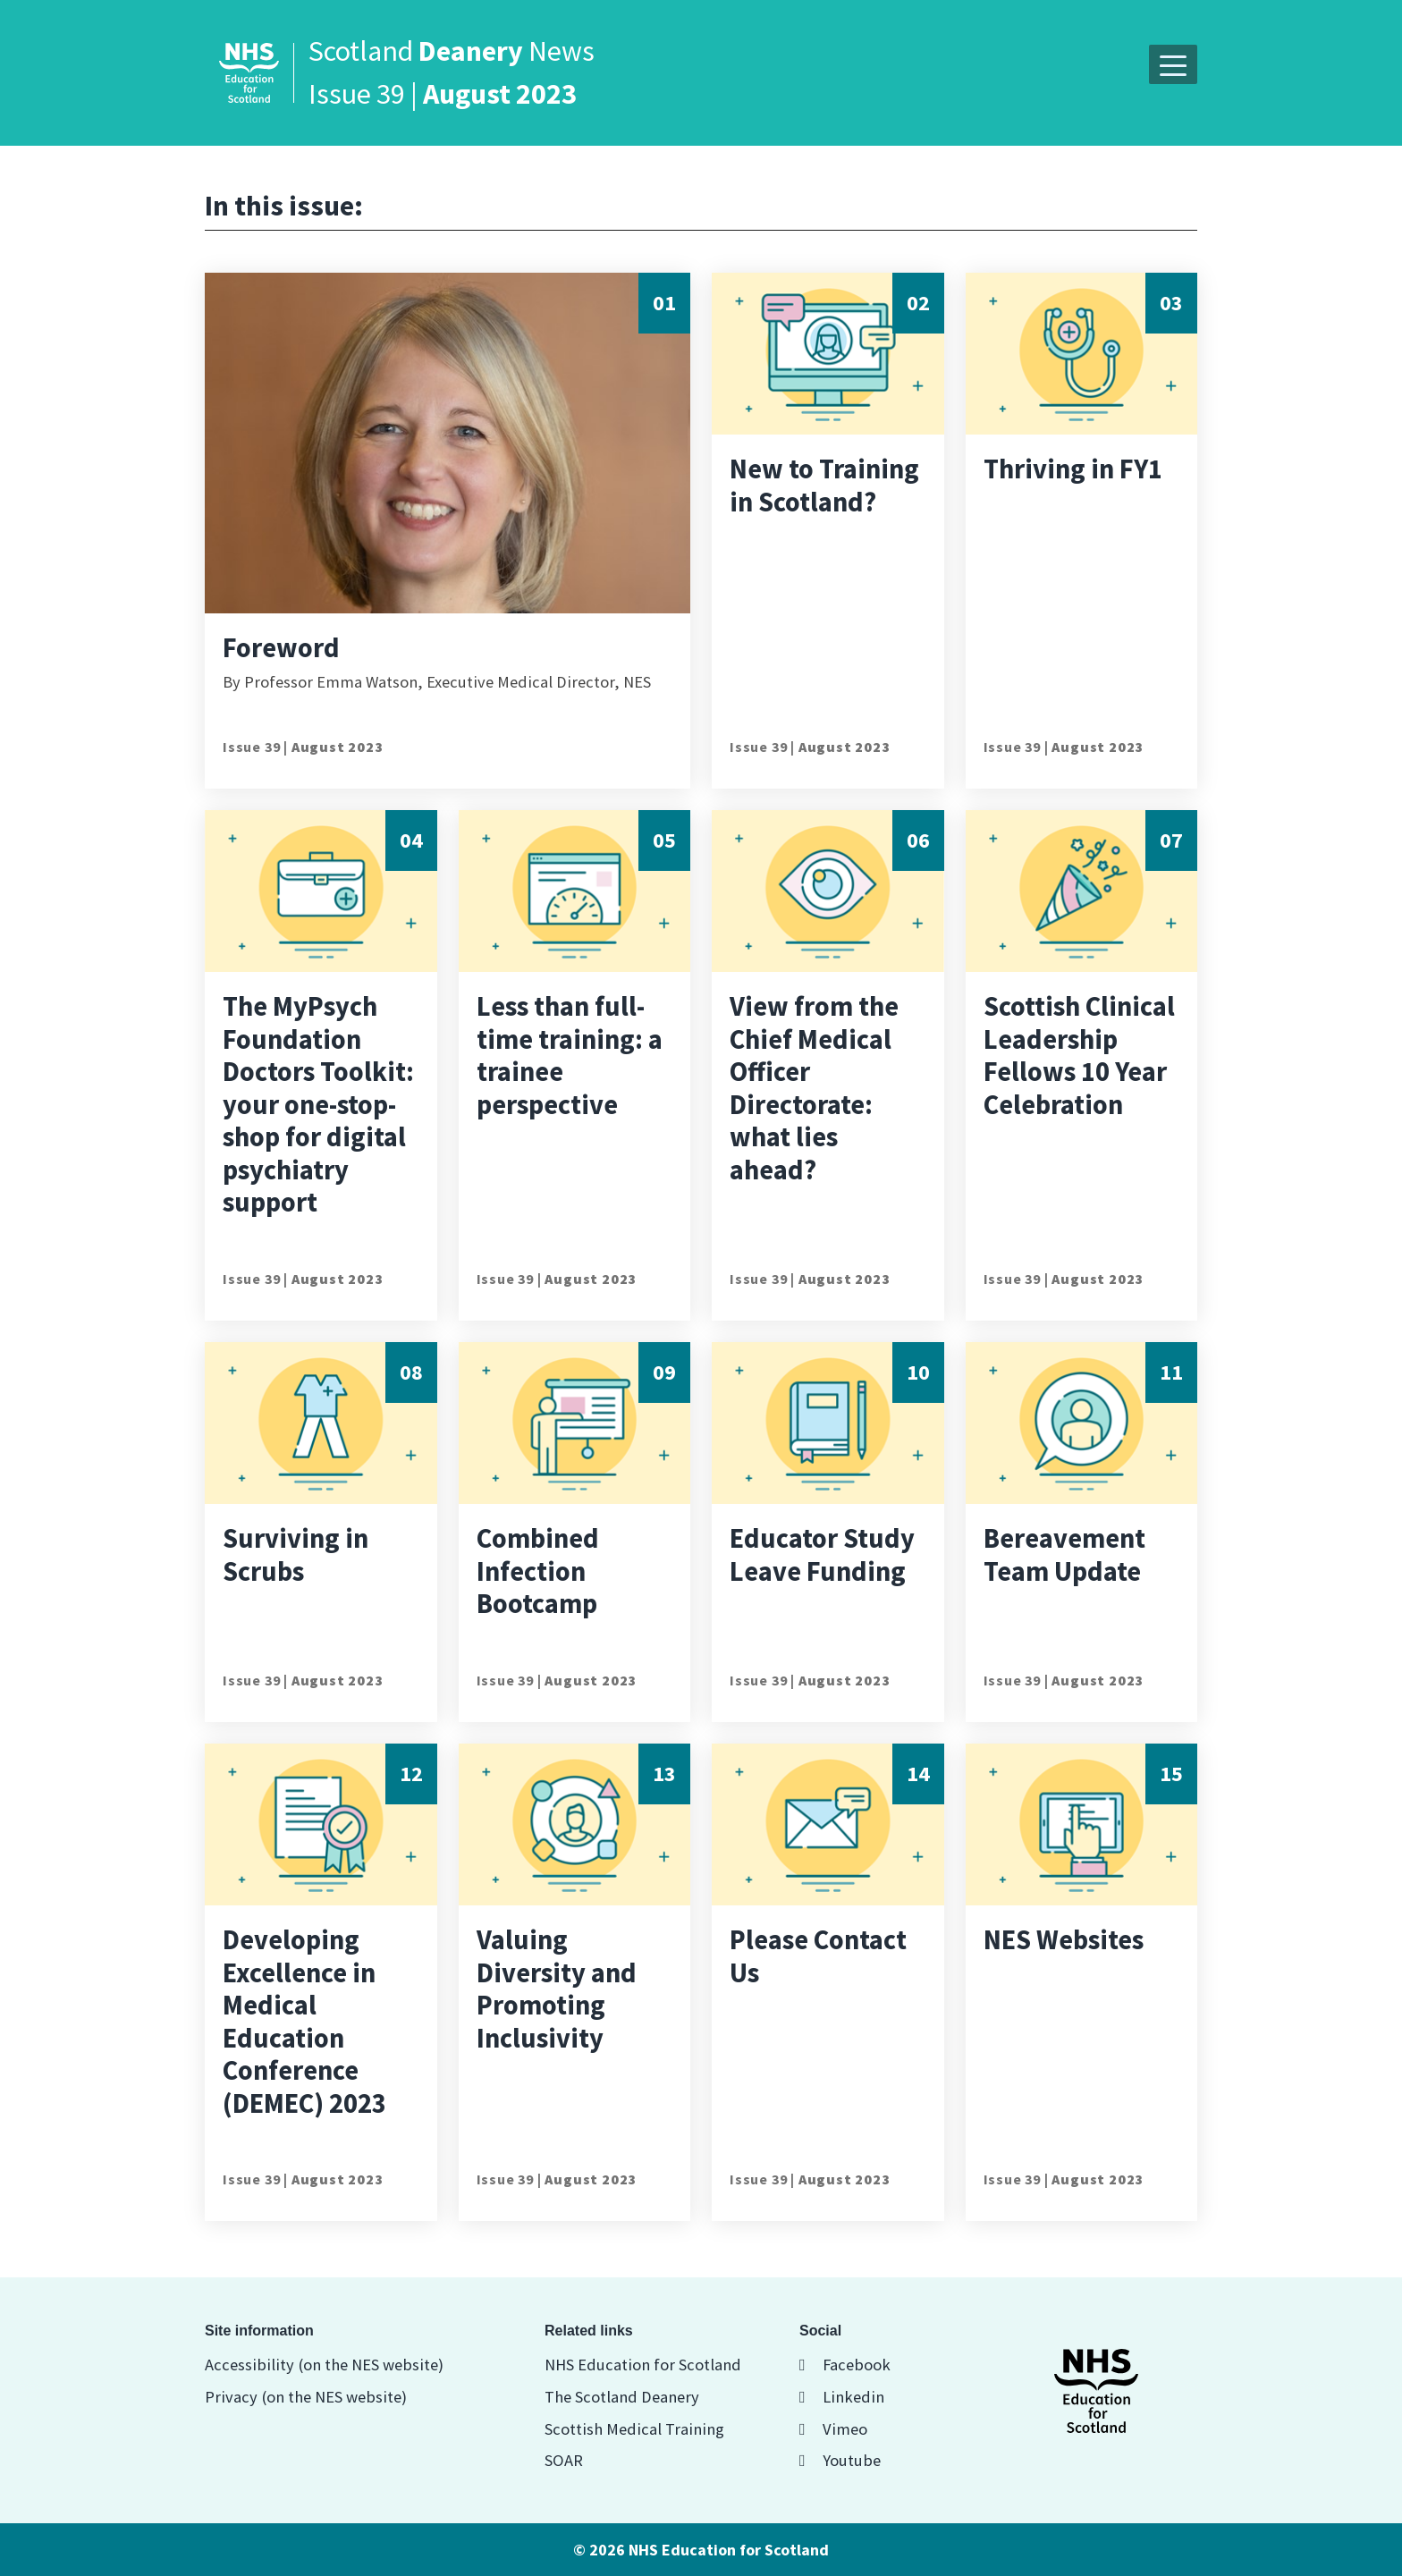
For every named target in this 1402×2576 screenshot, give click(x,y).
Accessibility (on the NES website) (324, 2364)
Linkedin (841, 2396)
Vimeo (833, 2429)
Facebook (845, 2364)
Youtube (840, 2460)
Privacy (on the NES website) (306, 2396)
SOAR (564, 2460)
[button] (1173, 64)
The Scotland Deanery (622, 2396)
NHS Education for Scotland (643, 2364)
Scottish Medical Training (634, 2429)
